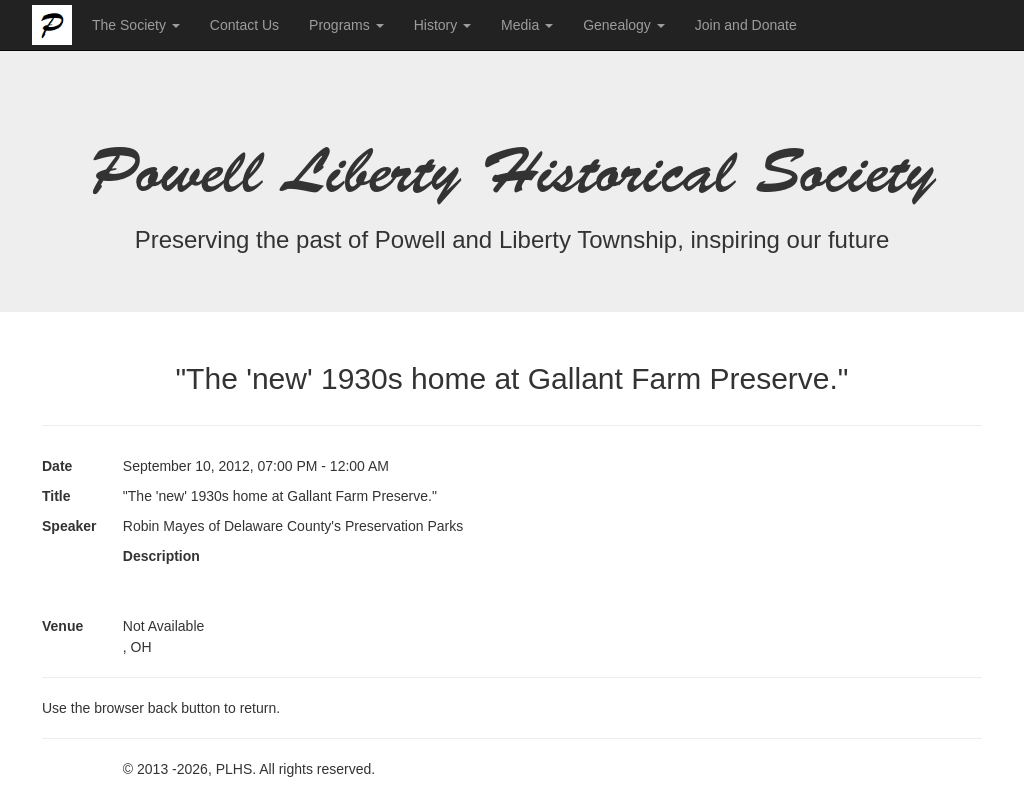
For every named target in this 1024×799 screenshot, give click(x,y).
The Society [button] (136, 25)
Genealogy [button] (624, 25)
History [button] (442, 25)
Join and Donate (746, 25)
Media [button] (527, 25)
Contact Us (244, 25)
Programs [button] (346, 25)
